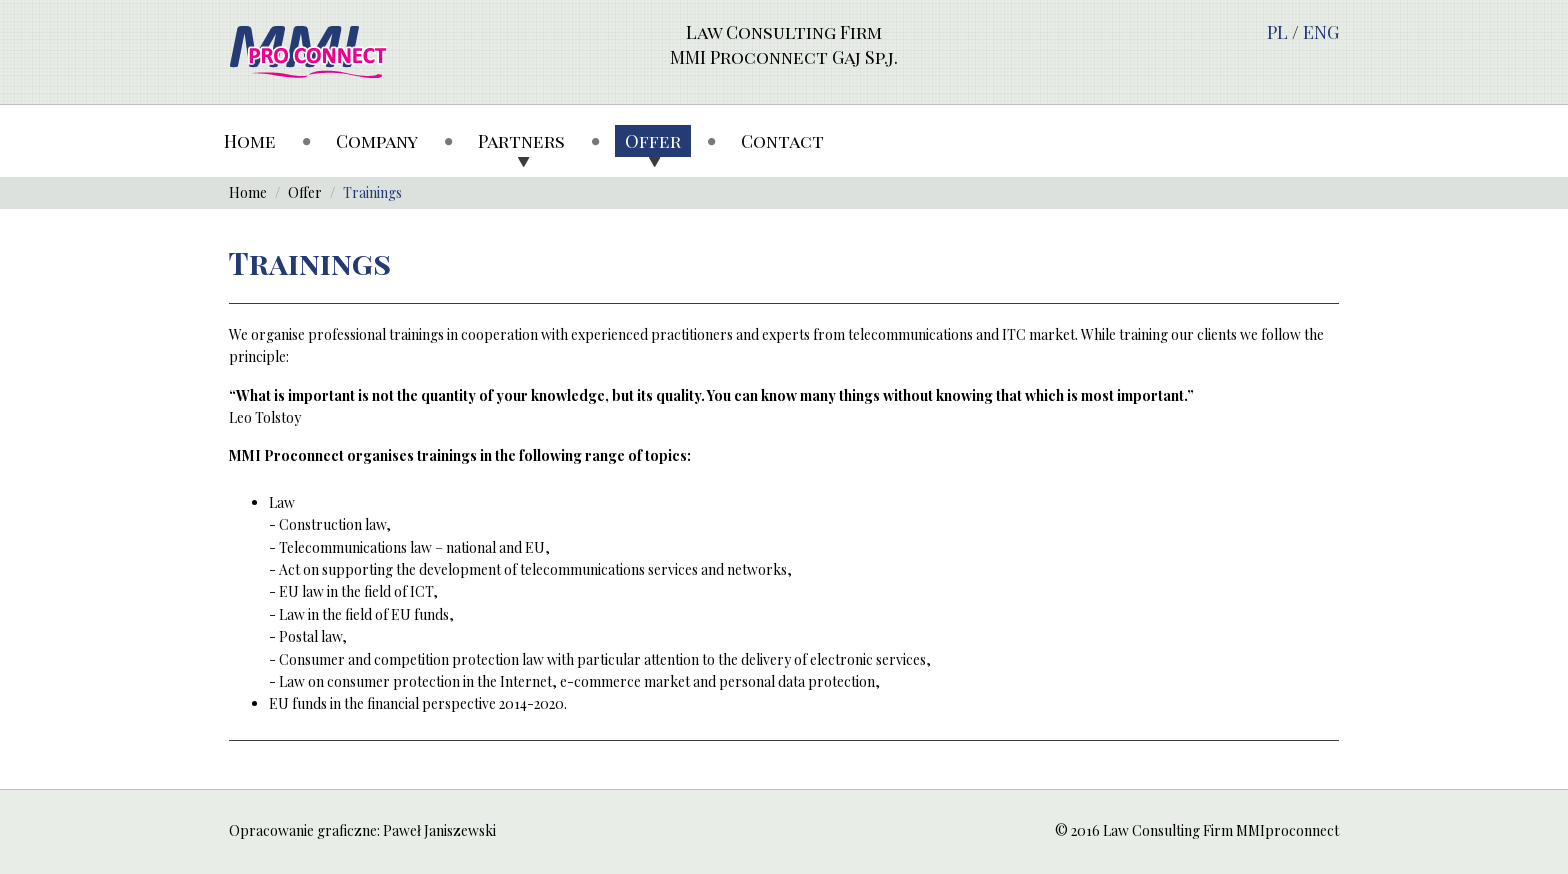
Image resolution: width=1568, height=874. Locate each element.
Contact (782, 141)
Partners (521, 141)
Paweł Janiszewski (439, 830)
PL (1277, 32)
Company (377, 141)
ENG (1321, 32)
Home (250, 141)
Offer (653, 141)
